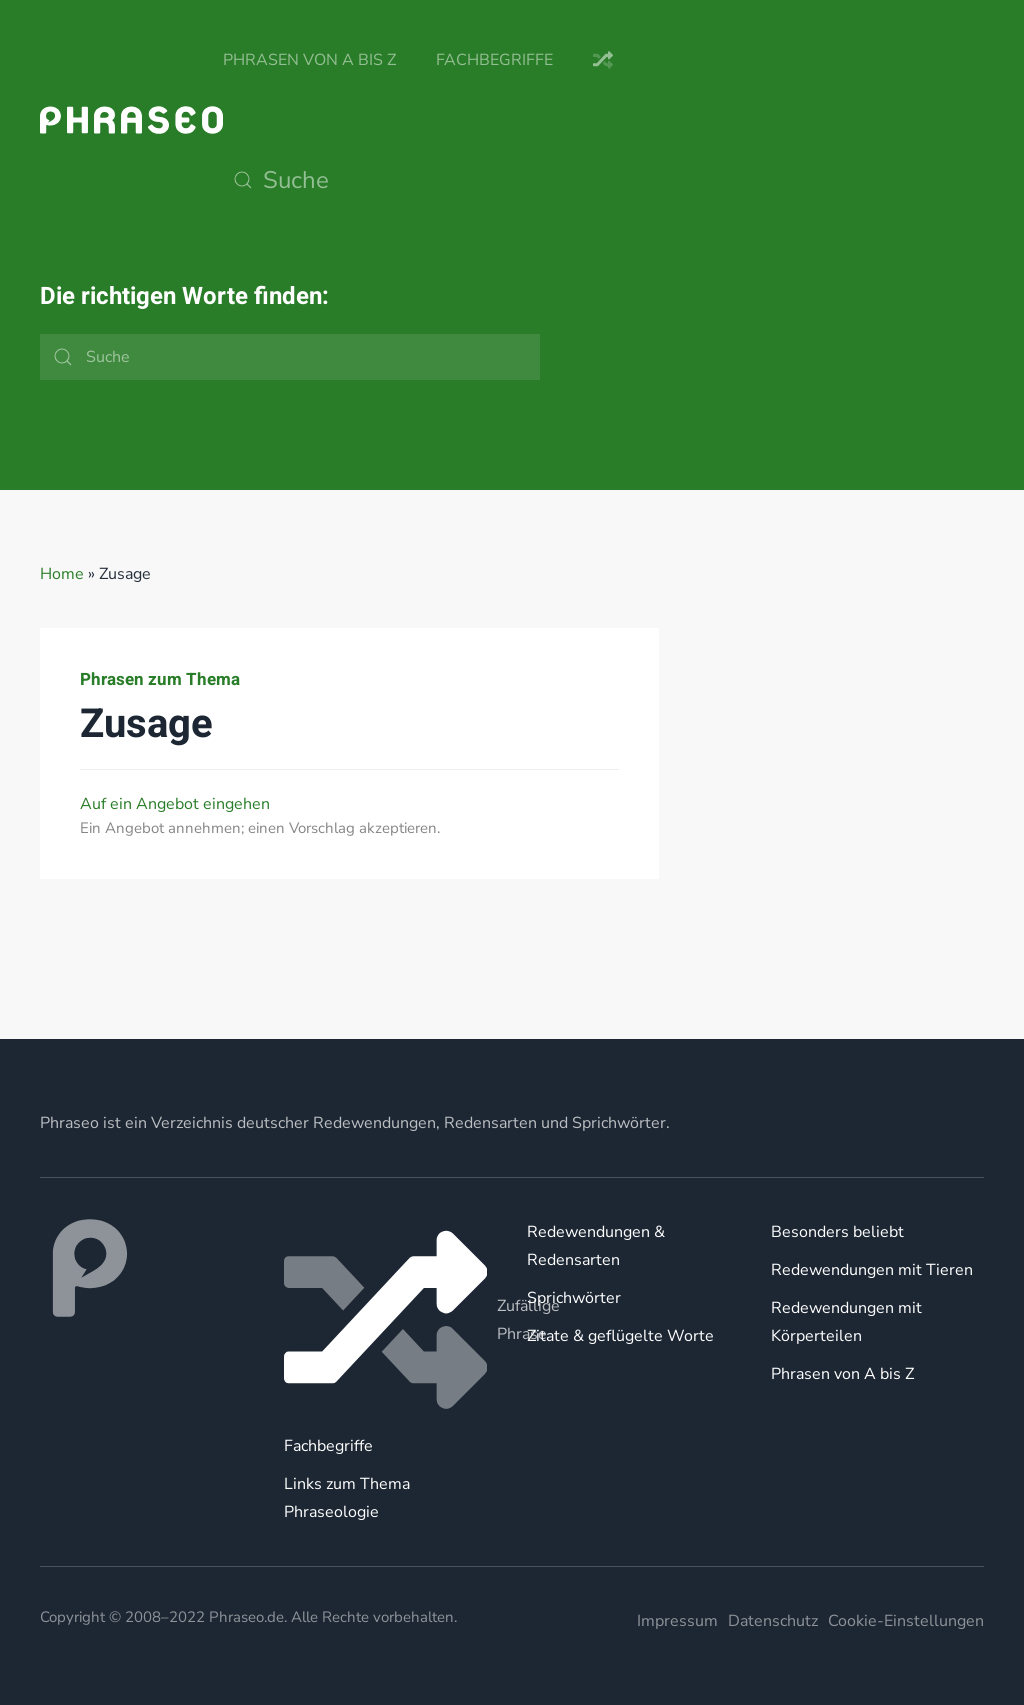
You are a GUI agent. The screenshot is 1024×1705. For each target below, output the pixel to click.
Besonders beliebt (837, 1232)
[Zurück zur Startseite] (131, 120)
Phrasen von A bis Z (309, 60)
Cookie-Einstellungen (906, 1621)
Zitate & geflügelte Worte (620, 1336)
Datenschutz (773, 1621)
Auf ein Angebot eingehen (175, 804)
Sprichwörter (574, 1298)
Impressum (677, 1621)
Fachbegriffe (494, 60)
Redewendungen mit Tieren (872, 1270)
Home (62, 574)
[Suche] (423, 180)
